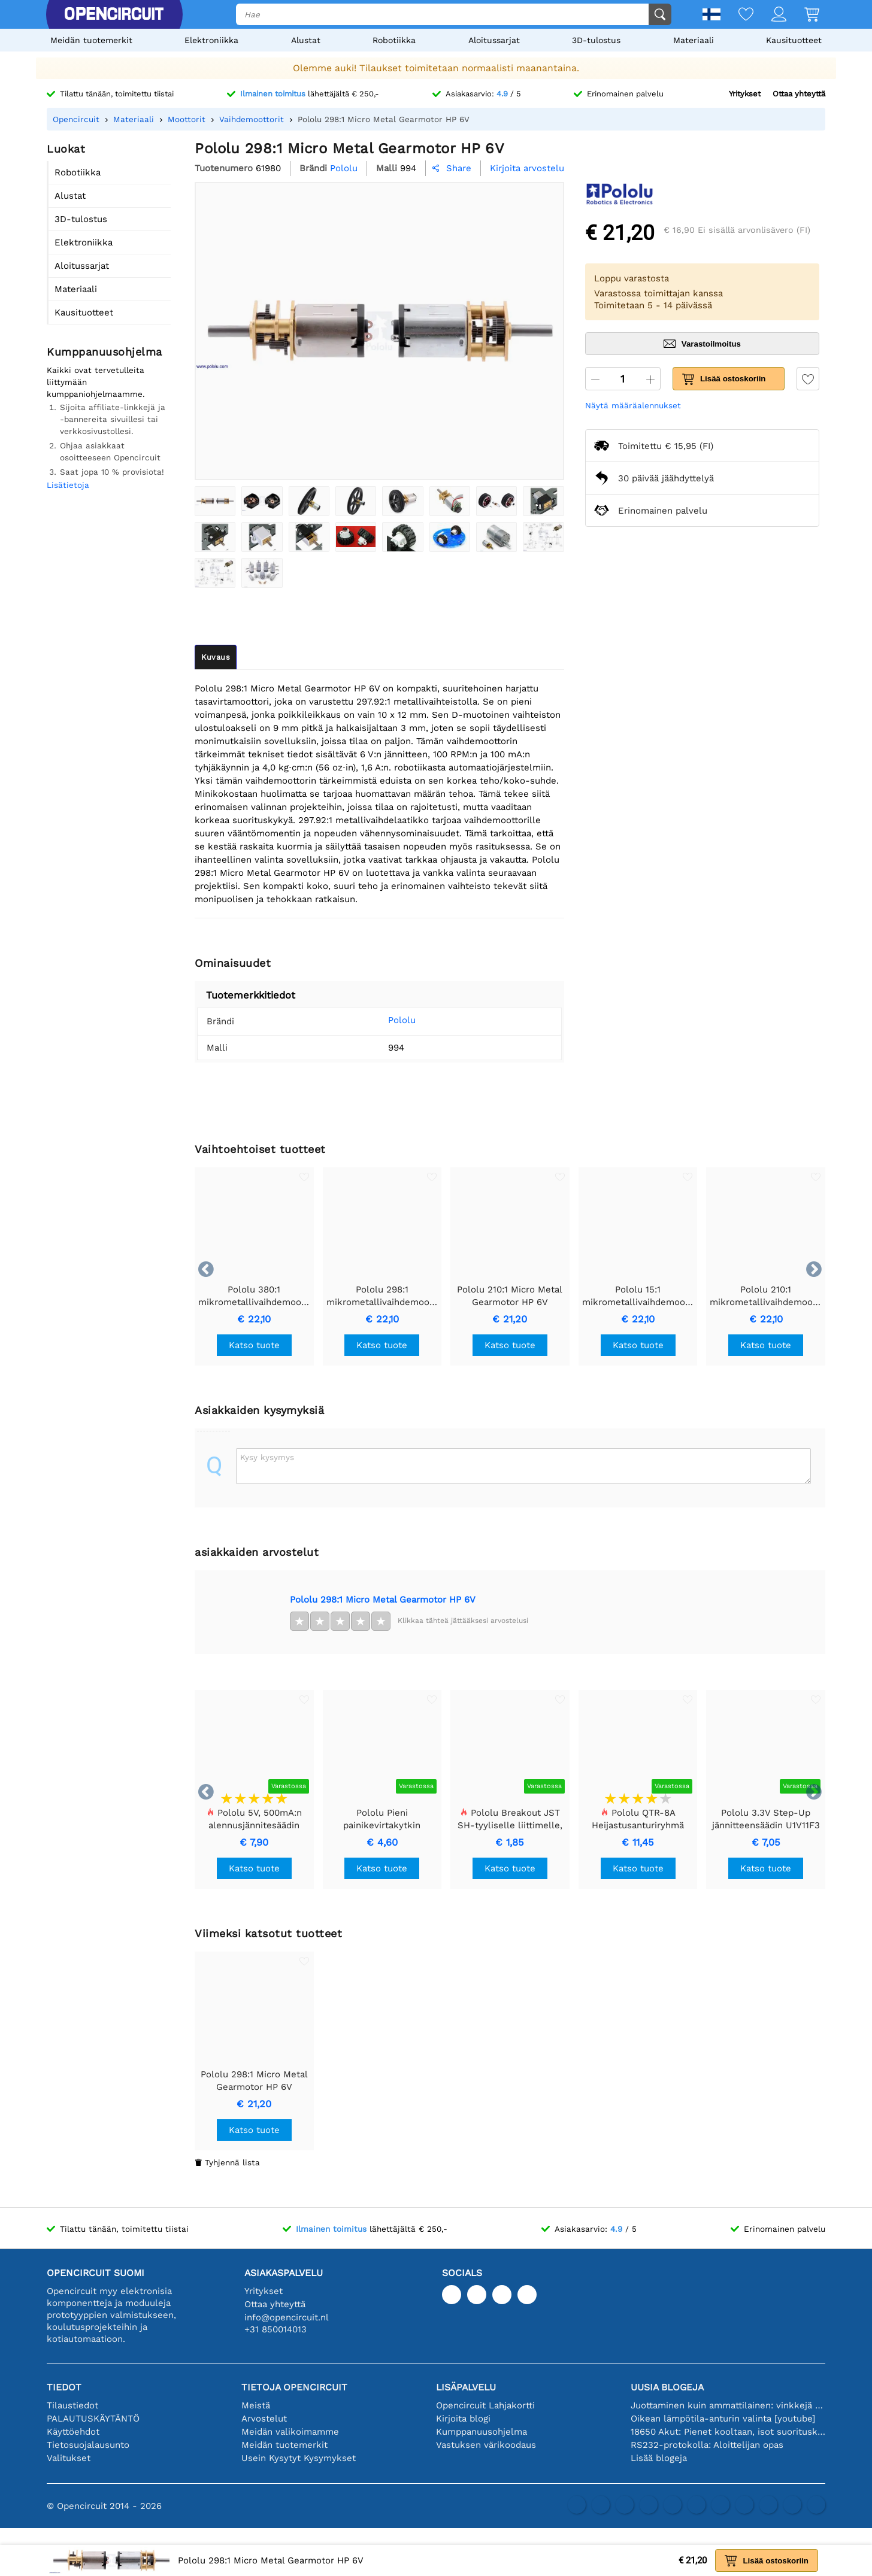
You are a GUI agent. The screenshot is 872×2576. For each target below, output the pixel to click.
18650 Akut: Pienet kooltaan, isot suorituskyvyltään (728, 2431)
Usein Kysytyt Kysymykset (298, 2458)
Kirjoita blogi (463, 2418)
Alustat (305, 40)
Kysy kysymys (267, 1457)
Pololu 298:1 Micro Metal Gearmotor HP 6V (383, 1599)
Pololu (384, 1020)
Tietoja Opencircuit (294, 2387)
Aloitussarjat (494, 40)
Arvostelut (264, 2418)
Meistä (255, 2405)
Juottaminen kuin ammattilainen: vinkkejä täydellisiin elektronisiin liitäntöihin (728, 2405)
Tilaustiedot (72, 2405)
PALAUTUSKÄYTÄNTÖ (93, 2418)
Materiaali (693, 40)
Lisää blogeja (659, 2458)
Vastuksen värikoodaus (486, 2445)
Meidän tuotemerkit (91, 40)
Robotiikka (394, 40)
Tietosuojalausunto (88, 2445)
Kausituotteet (794, 40)
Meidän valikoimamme (290, 2431)
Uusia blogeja (667, 2387)
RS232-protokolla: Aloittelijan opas (707, 2445)
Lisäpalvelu (466, 2387)
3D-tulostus (596, 40)
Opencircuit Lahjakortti (485, 2405)
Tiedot (64, 2387)
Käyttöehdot (73, 2431)
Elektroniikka (211, 40)
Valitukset (68, 2458)
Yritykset (745, 93)
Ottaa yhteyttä (799, 93)
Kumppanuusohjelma (481, 2431)
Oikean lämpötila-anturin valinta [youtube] (723, 2418)
